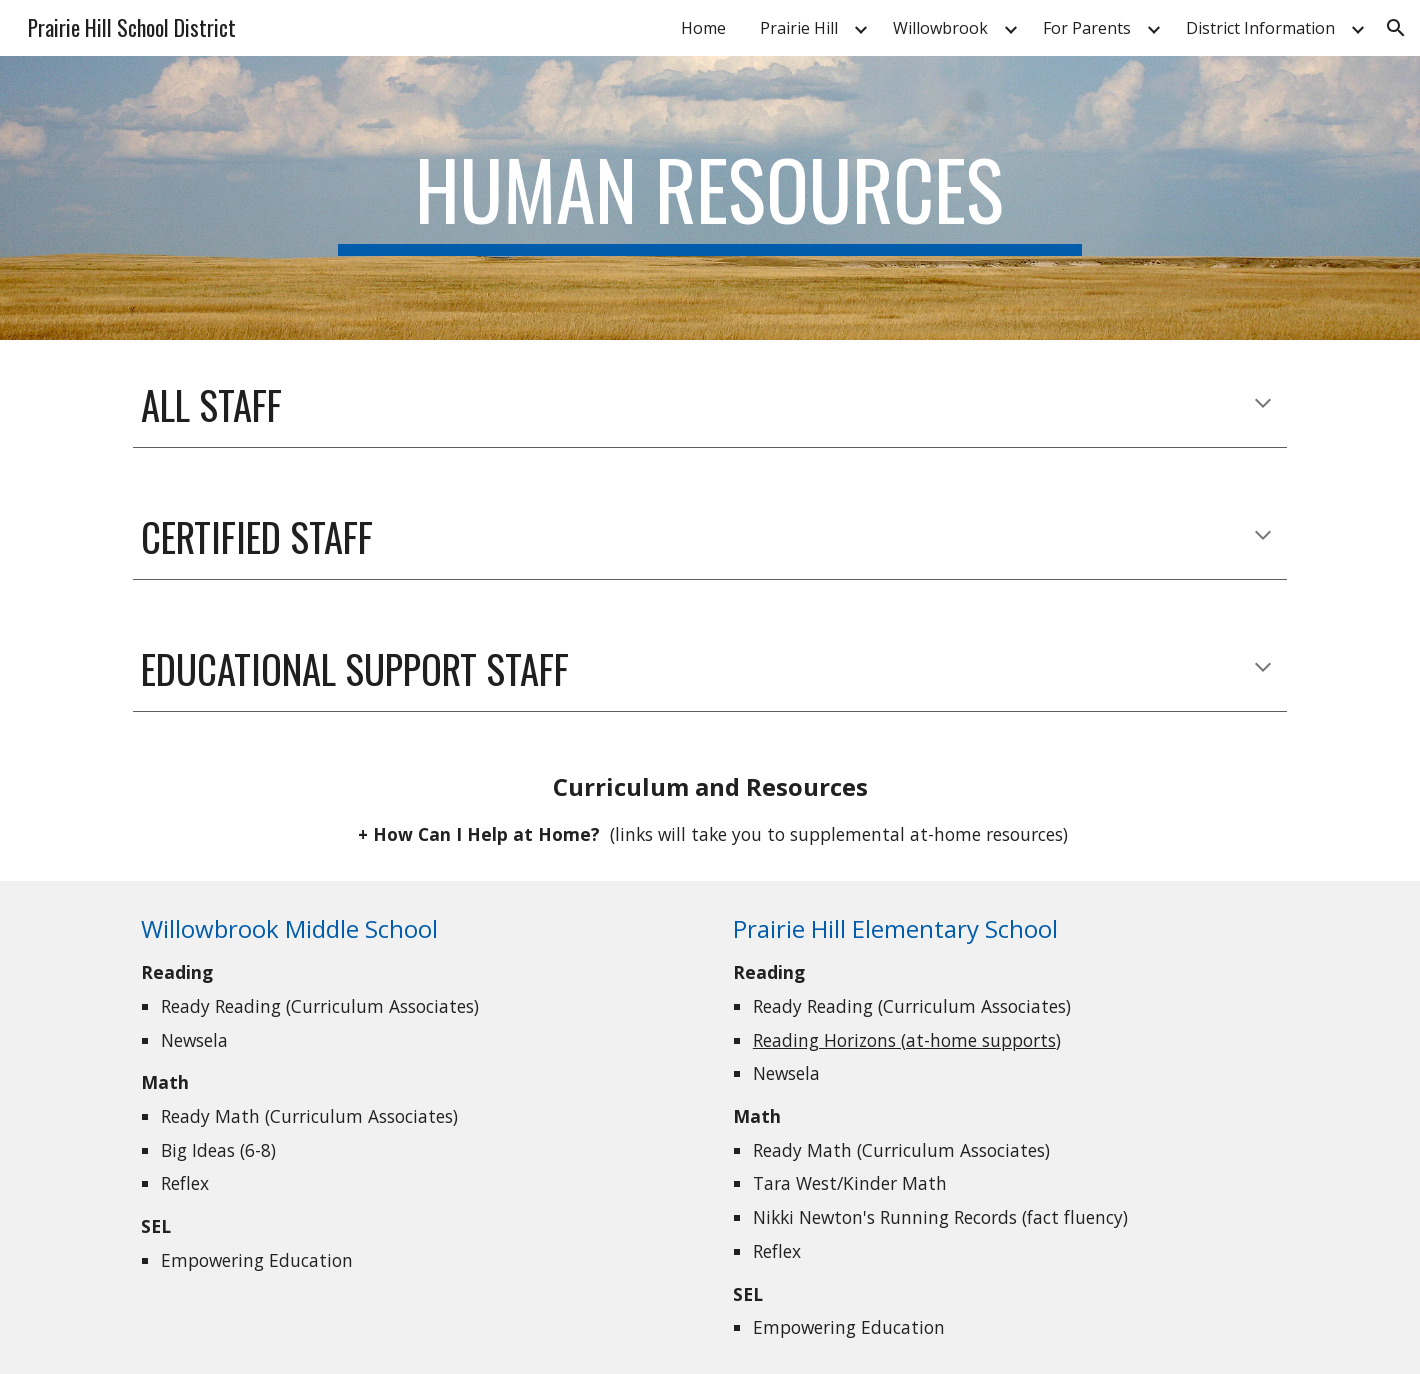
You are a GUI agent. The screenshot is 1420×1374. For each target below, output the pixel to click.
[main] (710, 198)
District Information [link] (1260, 28)
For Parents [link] (1087, 28)
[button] (1396, 28)
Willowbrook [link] (940, 28)
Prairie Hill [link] (799, 28)
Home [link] (703, 28)
